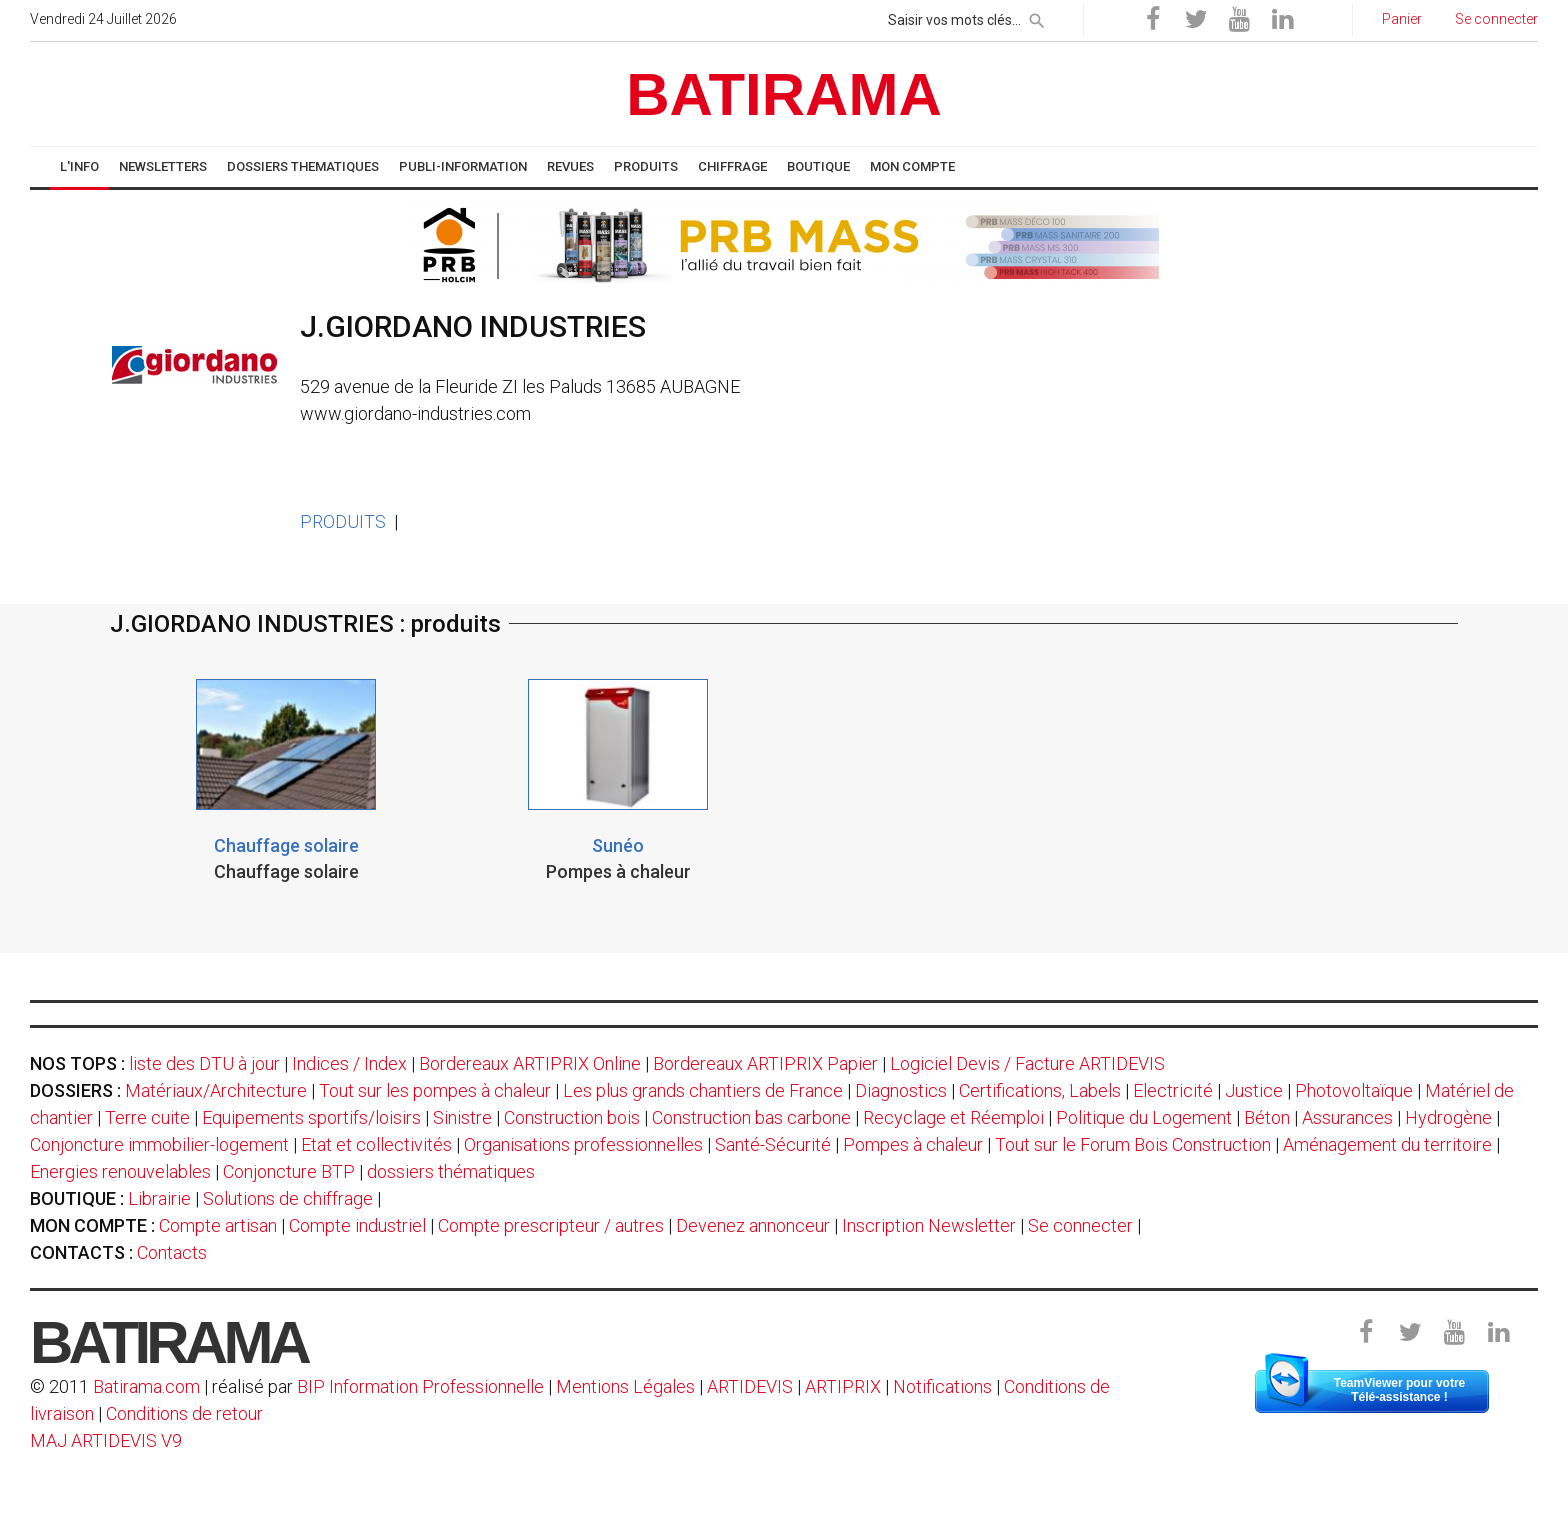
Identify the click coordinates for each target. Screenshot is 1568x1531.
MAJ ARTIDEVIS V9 (106, 1440)
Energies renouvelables (120, 1171)
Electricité (1173, 1090)
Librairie (159, 1198)
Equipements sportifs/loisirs (311, 1117)
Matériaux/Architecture (216, 1090)
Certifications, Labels (1040, 1090)
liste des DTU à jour (204, 1063)
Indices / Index (349, 1063)
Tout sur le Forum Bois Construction (1133, 1144)
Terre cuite (147, 1117)
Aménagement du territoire (1387, 1144)
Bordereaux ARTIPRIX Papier (765, 1063)
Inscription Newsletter (929, 1225)
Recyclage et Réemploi (953, 1117)
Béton (1267, 1117)
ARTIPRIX (843, 1386)
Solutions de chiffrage (288, 1198)
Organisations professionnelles (583, 1144)
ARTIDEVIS (750, 1386)
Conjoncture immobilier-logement (159, 1144)
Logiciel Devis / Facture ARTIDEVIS (1027, 1063)
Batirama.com (146, 1386)
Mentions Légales (625, 1386)
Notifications (944, 1386)
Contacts (172, 1252)
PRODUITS (343, 521)
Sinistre (462, 1117)
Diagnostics (901, 1090)
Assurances (1347, 1117)
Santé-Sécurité (773, 1144)
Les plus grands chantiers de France (703, 1090)
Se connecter (1080, 1225)
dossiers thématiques (451, 1171)
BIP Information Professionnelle (420, 1386)
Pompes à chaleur (913, 1144)
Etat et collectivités (376, 1144)
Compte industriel (357, 1225)
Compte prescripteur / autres (551, 1225)
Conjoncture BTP (289, 1171)
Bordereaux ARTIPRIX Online (530, 1063)
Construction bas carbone (751, 1117)
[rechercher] (1037, 17)
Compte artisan (218, 1225)
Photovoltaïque (1354, 1090)
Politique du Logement (1144, 1117)
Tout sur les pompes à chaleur (435, 1090)
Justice (1254, 1090)
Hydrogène (1448, 1117)
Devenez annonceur (753, 1225)
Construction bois (572, 1117)
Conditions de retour (184, 1413)
